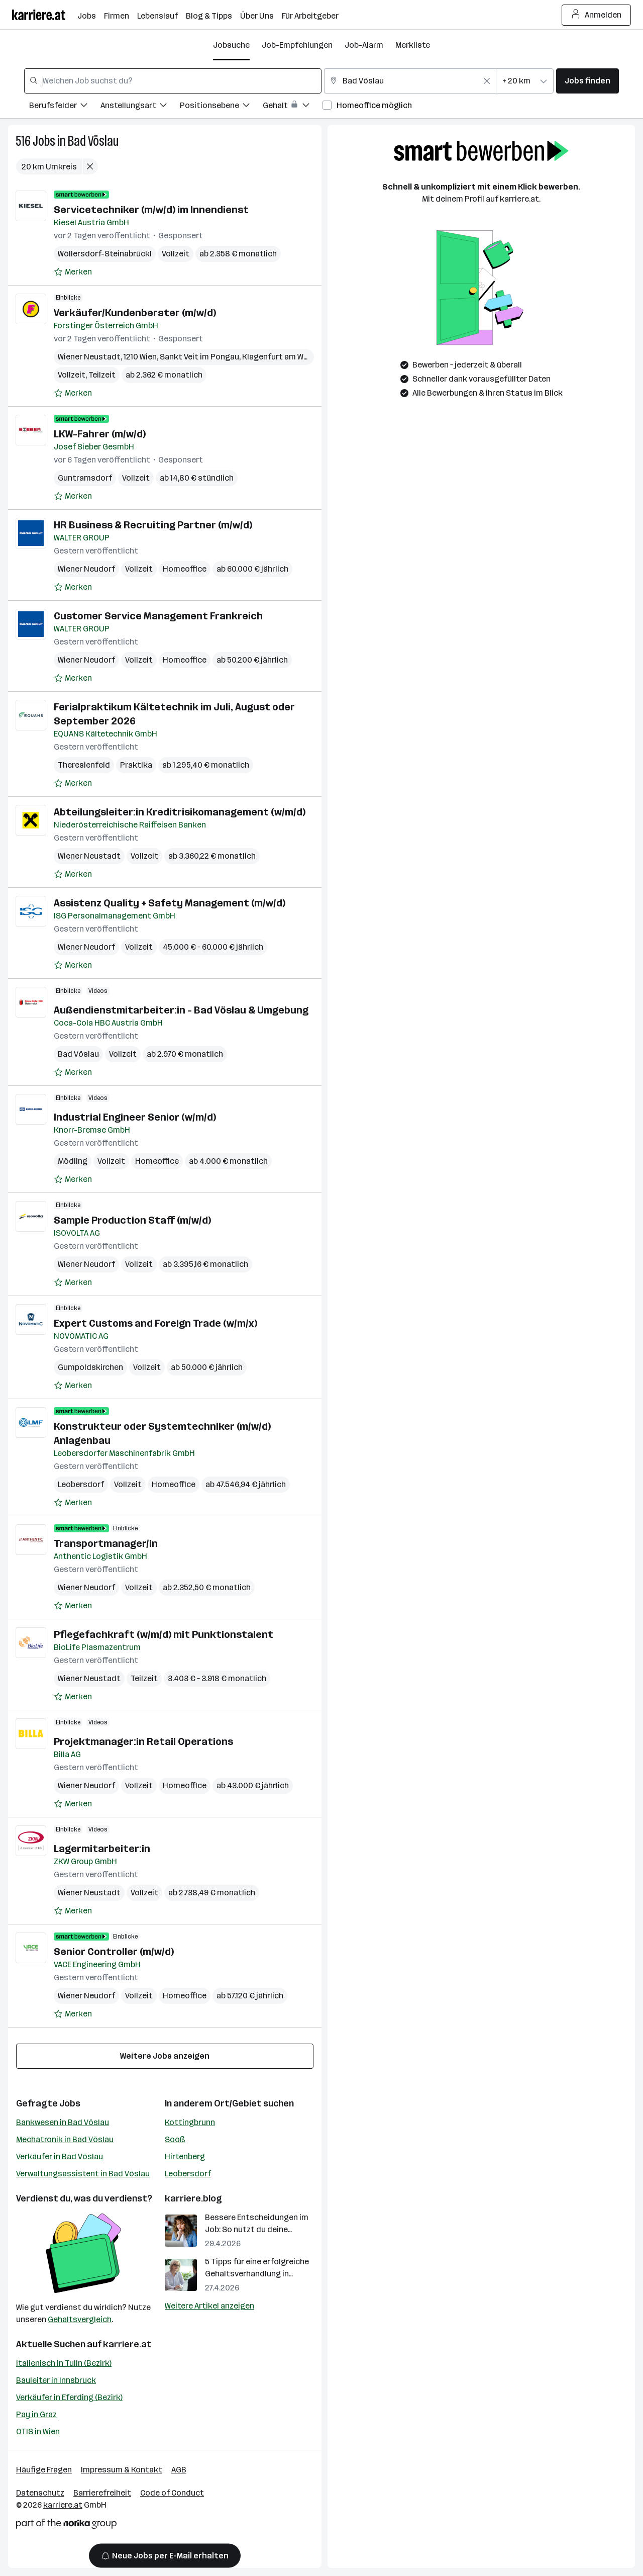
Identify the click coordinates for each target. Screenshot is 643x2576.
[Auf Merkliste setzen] (73, 272)
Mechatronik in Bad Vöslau (65, 2139)
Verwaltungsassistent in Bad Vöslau (83, 2173)
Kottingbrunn (190, 2122)
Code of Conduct (172, 2493)
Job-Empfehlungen (297, 45)
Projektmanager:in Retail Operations (143, 1741)
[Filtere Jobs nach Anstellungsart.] (140, 107)
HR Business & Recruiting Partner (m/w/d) (153, 525)
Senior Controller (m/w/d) (114, 1952)
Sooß (175, 2139)
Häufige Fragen (44, 2469)
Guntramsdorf (85, 478)
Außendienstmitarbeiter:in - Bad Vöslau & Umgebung (181, 1010)
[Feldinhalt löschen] (487, 81)
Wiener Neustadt (89, 356)
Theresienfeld (84, 765)
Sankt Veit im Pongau (199, 356)
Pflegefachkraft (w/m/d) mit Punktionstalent (163, 1634)
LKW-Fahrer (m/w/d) (100, 434)
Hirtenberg (185, 2156)
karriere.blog (193, 2198)
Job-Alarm (364, 45)
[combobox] (173, 81)
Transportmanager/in (106, 1543)
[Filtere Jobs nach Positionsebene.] (221, 107)
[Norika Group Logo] (66, 2525)
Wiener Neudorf (86, 569)
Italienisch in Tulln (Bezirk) (64, 2363)
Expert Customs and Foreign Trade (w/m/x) (155, 1323)
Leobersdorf (81, 1484)
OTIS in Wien (38, 2431)
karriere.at (127, 2344)
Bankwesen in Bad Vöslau (62, 2122)
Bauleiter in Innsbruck (56, 2380)
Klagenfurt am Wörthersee (291, 356)
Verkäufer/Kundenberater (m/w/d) (135, 313)
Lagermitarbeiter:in (102, 1849)
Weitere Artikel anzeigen (209, 2306)
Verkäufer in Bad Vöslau (59, 2156)
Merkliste (412, 45)
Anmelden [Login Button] (596, 15)
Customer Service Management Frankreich (158, 616)
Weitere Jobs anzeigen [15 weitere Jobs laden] (164, 2056)
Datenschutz (40, 2493)
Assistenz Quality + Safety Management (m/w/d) (169, 903)
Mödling (72, 1161)
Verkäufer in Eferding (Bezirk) (69, 2397)
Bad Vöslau (93, 141)
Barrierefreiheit (102, 2493)
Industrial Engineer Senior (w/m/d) (135, 1117)
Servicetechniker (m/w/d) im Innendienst (151, 210)
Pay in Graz (36, 2414)
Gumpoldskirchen (90, 1367)
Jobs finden (587, 80)
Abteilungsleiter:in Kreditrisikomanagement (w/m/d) (179, 812)
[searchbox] (173, 81)
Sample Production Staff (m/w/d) (132, 1220)
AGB (178, 2469)
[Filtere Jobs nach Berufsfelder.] (64, 107)
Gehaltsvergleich (80, 2319)
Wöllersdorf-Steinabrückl (105, 253)
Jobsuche (231, 45)
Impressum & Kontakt (121, 2469)
